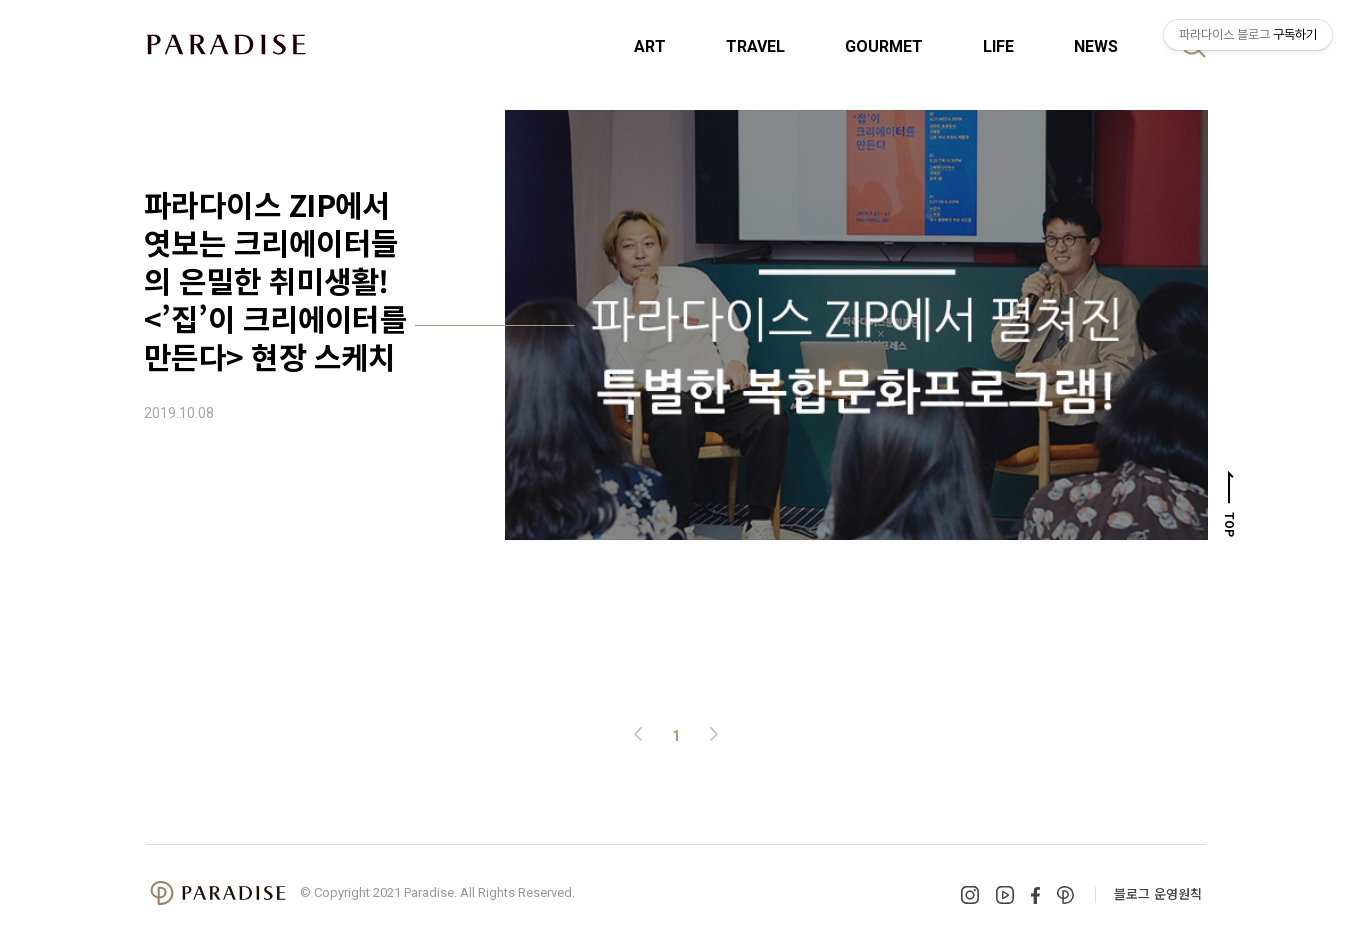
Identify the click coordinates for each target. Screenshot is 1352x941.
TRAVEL (755, 46)
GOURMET (884, 46)
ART (650, 46)
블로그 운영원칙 (1158, 893)
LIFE (998, 46)
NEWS (1096, 46)
